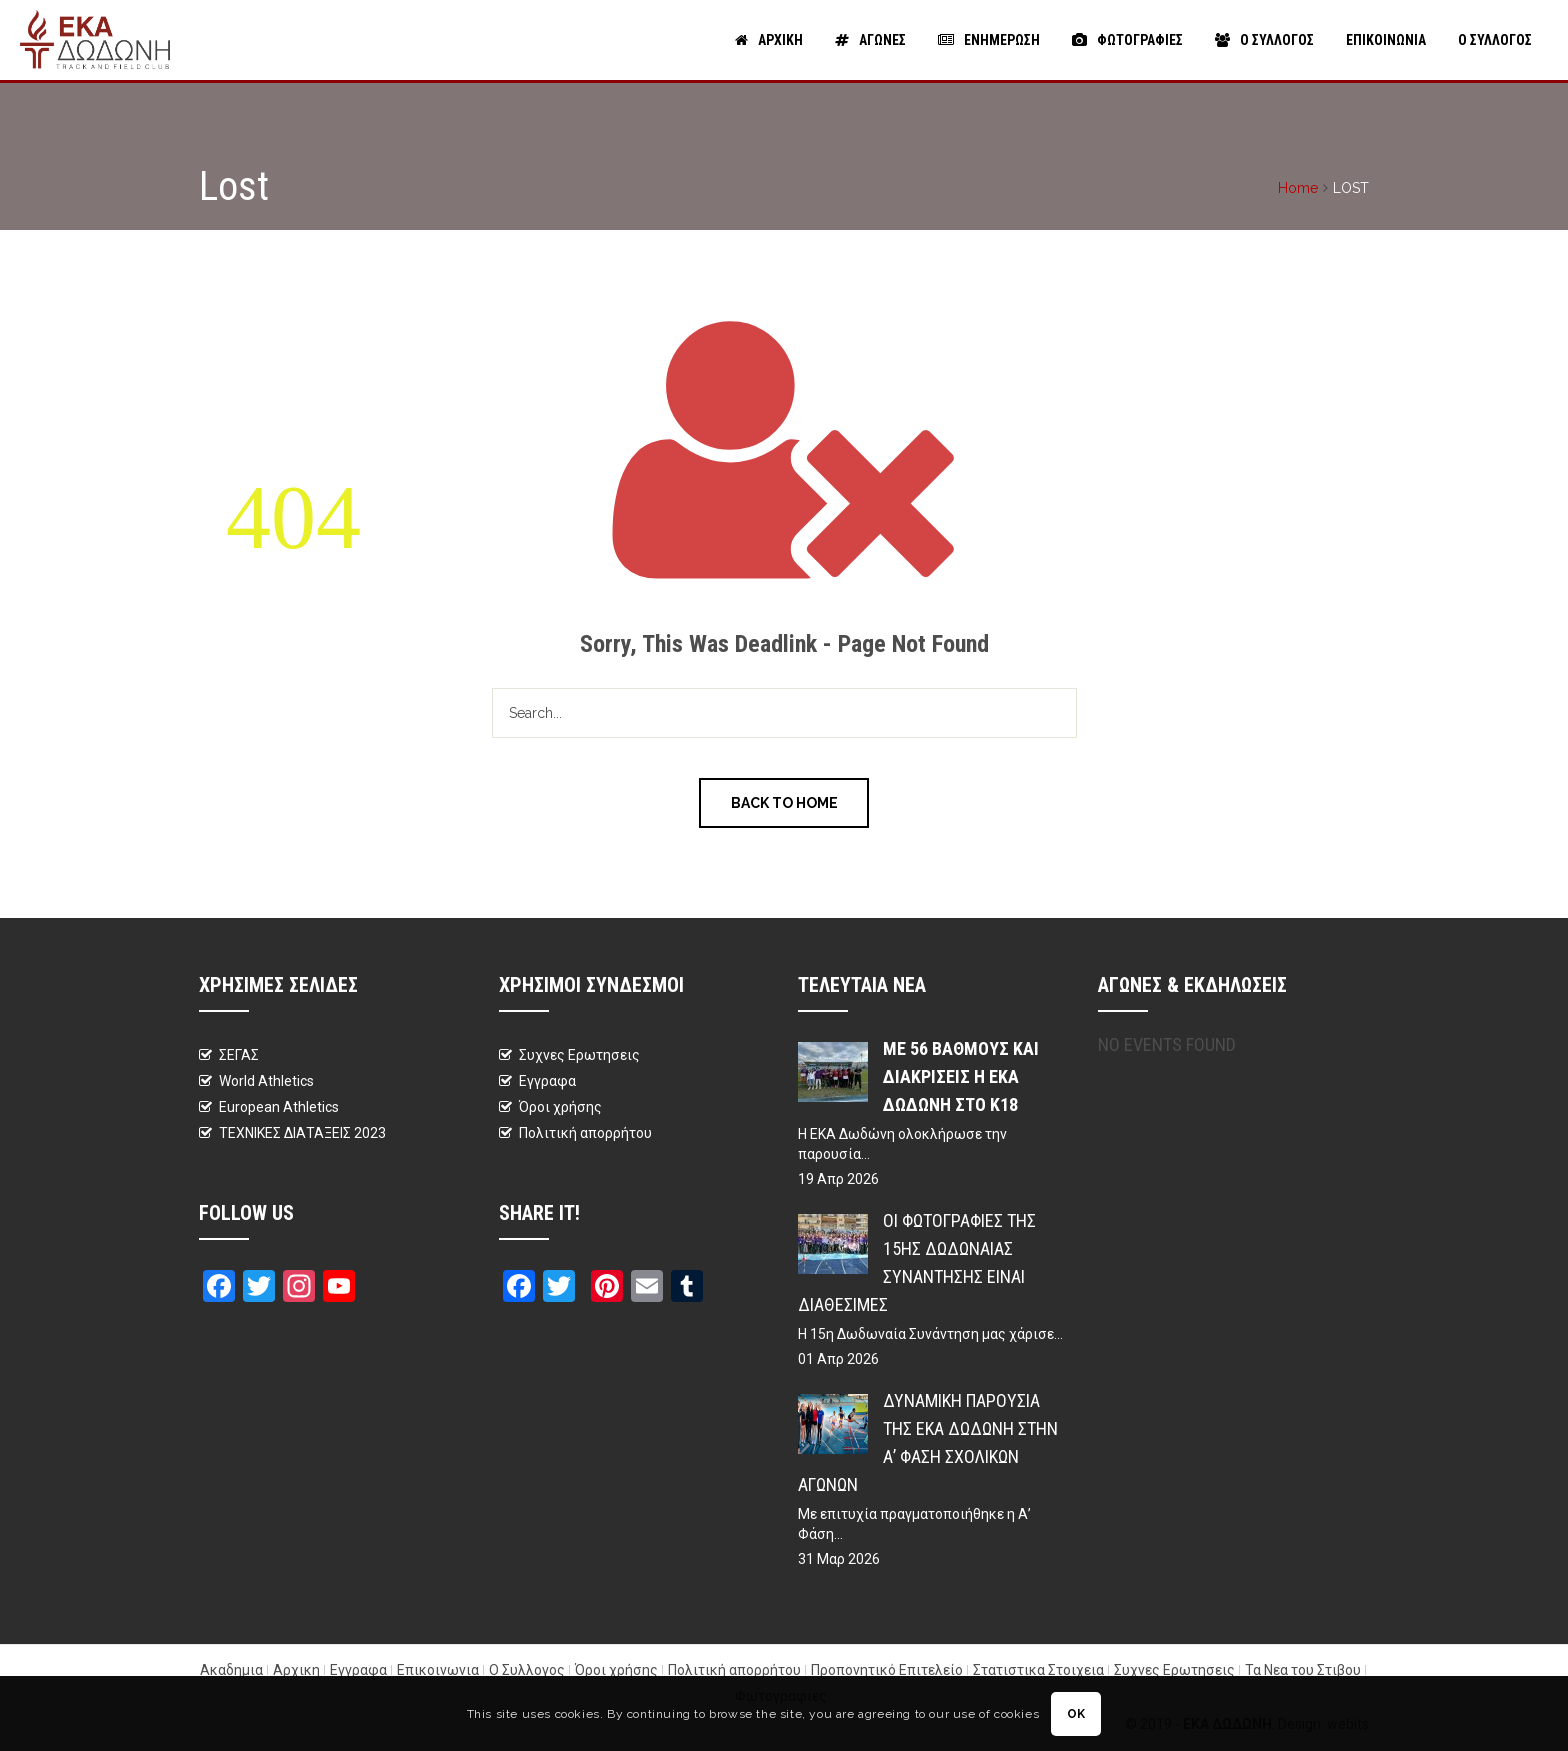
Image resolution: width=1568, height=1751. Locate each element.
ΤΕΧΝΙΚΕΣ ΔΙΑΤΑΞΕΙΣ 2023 (302, 1133)
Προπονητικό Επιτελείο (887, 1670)
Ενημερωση (989, 40)
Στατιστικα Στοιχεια (1038, 1670)
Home (1298, 188)
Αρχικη (769, 40)
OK (1076, 1714)
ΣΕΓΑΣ (239, 1055)
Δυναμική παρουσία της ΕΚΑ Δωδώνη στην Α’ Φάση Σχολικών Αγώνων (928, 1442)
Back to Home (784, 803)
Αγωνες (870, 40)
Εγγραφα (547, 1081)
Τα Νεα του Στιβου (1303, 1670)
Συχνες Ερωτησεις (579, 1055)
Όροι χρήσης (560, 1107)
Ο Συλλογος (1264, 40)
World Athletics (266, 1081)
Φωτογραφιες (1127, 40)
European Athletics (279, 1107)
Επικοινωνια (1386, 40)
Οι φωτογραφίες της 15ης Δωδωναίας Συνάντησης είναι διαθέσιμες (917, 1262)
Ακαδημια (231, 1670)
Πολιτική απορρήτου (585, 1133)
